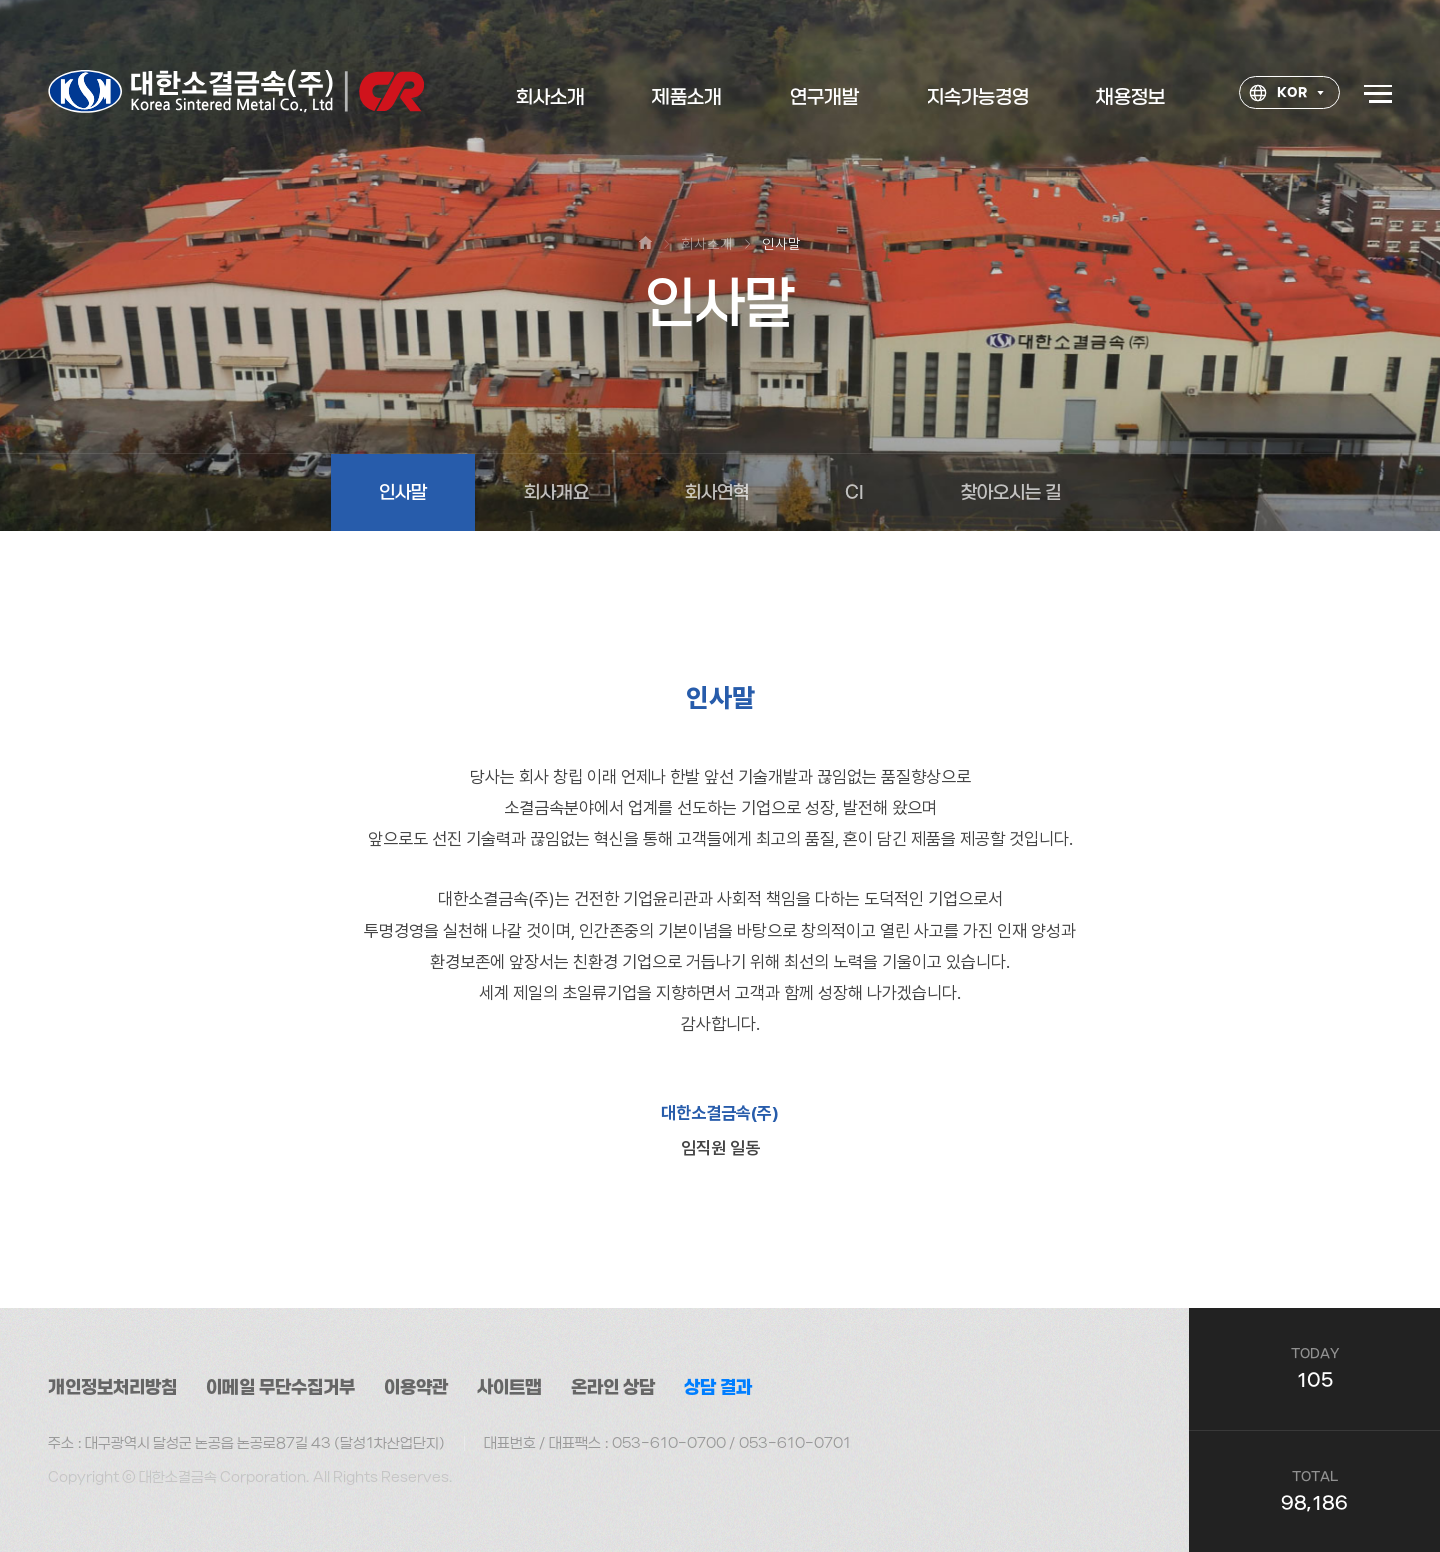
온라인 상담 (613, 1387)
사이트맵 (509, 1387)
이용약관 (416, 1387)
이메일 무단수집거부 (280, 1387)
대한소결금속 (235, 93)
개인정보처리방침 (112, 1387)
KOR (1278, 96)
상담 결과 (718, 1387)
